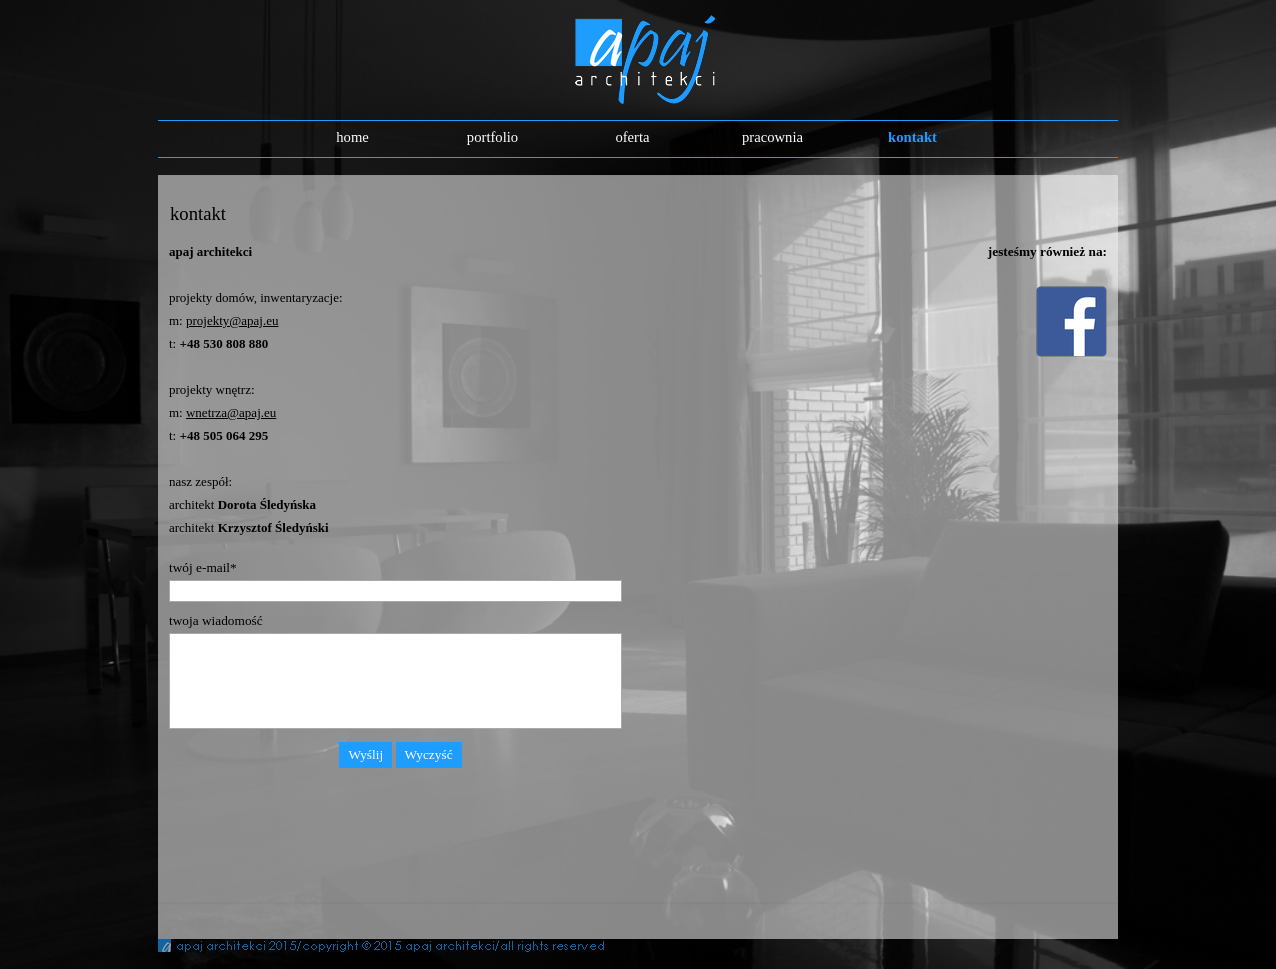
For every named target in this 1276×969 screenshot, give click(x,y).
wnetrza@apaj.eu (231, 412)
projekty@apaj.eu (232, 320)
